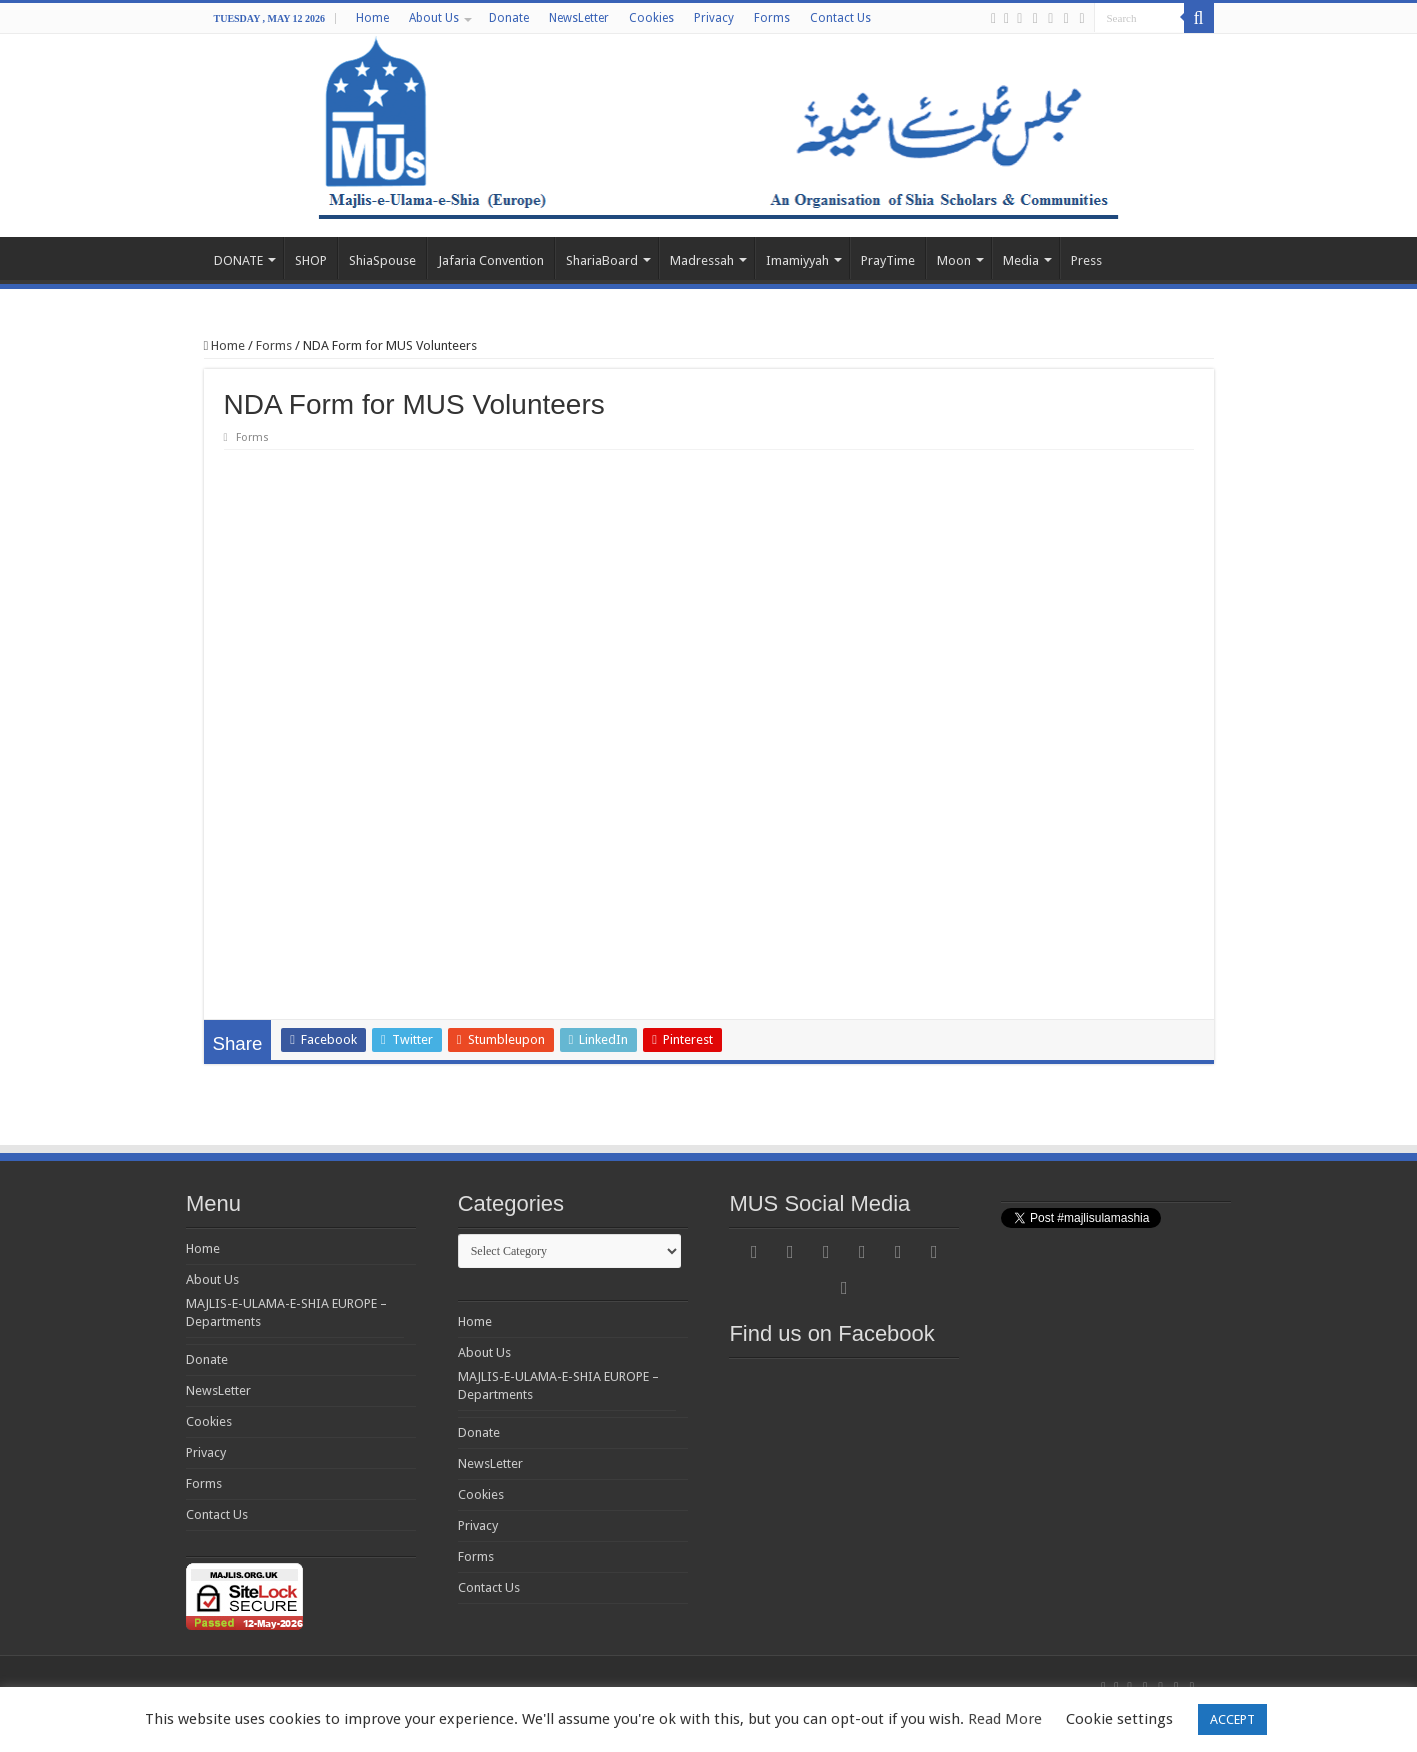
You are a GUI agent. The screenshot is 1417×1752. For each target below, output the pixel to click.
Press (1086, 260)
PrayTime (888, 260)
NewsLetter (579, 18)
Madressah (702, 260)
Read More (1005, 1719)
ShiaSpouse (382, 260)
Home (372, 18)
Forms (772, 18)
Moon (954, 260)
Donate (509, 18)
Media (1021, 260)
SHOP (311, 260)
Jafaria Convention (491, 260)
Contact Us (840, 18)
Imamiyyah (797, 260)
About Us (434, 18)
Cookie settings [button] (1119, 1719)
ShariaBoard (602, 260)
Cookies (651, 18)
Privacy (714, 18)
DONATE (238, 260)
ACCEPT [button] (1232, 1719)
